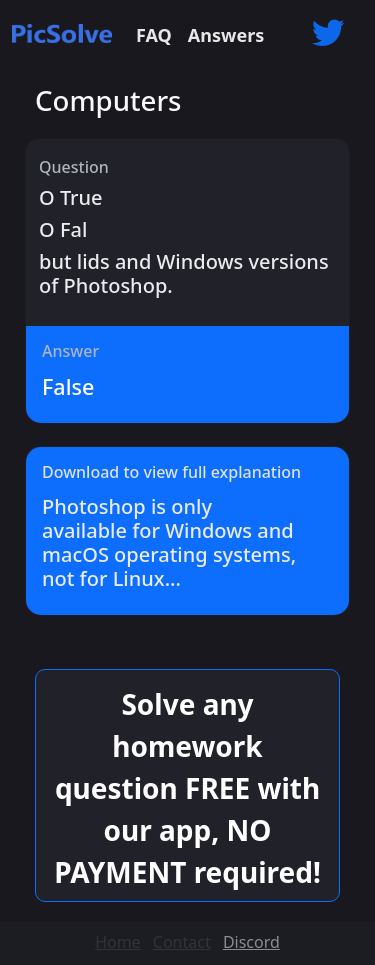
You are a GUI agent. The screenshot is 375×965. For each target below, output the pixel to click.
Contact (182, 942)
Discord (251, 942)
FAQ (154, 35)
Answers (226, 35)
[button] (328, 35)
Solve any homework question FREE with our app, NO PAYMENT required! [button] (187, 788)
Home (118, 942)
